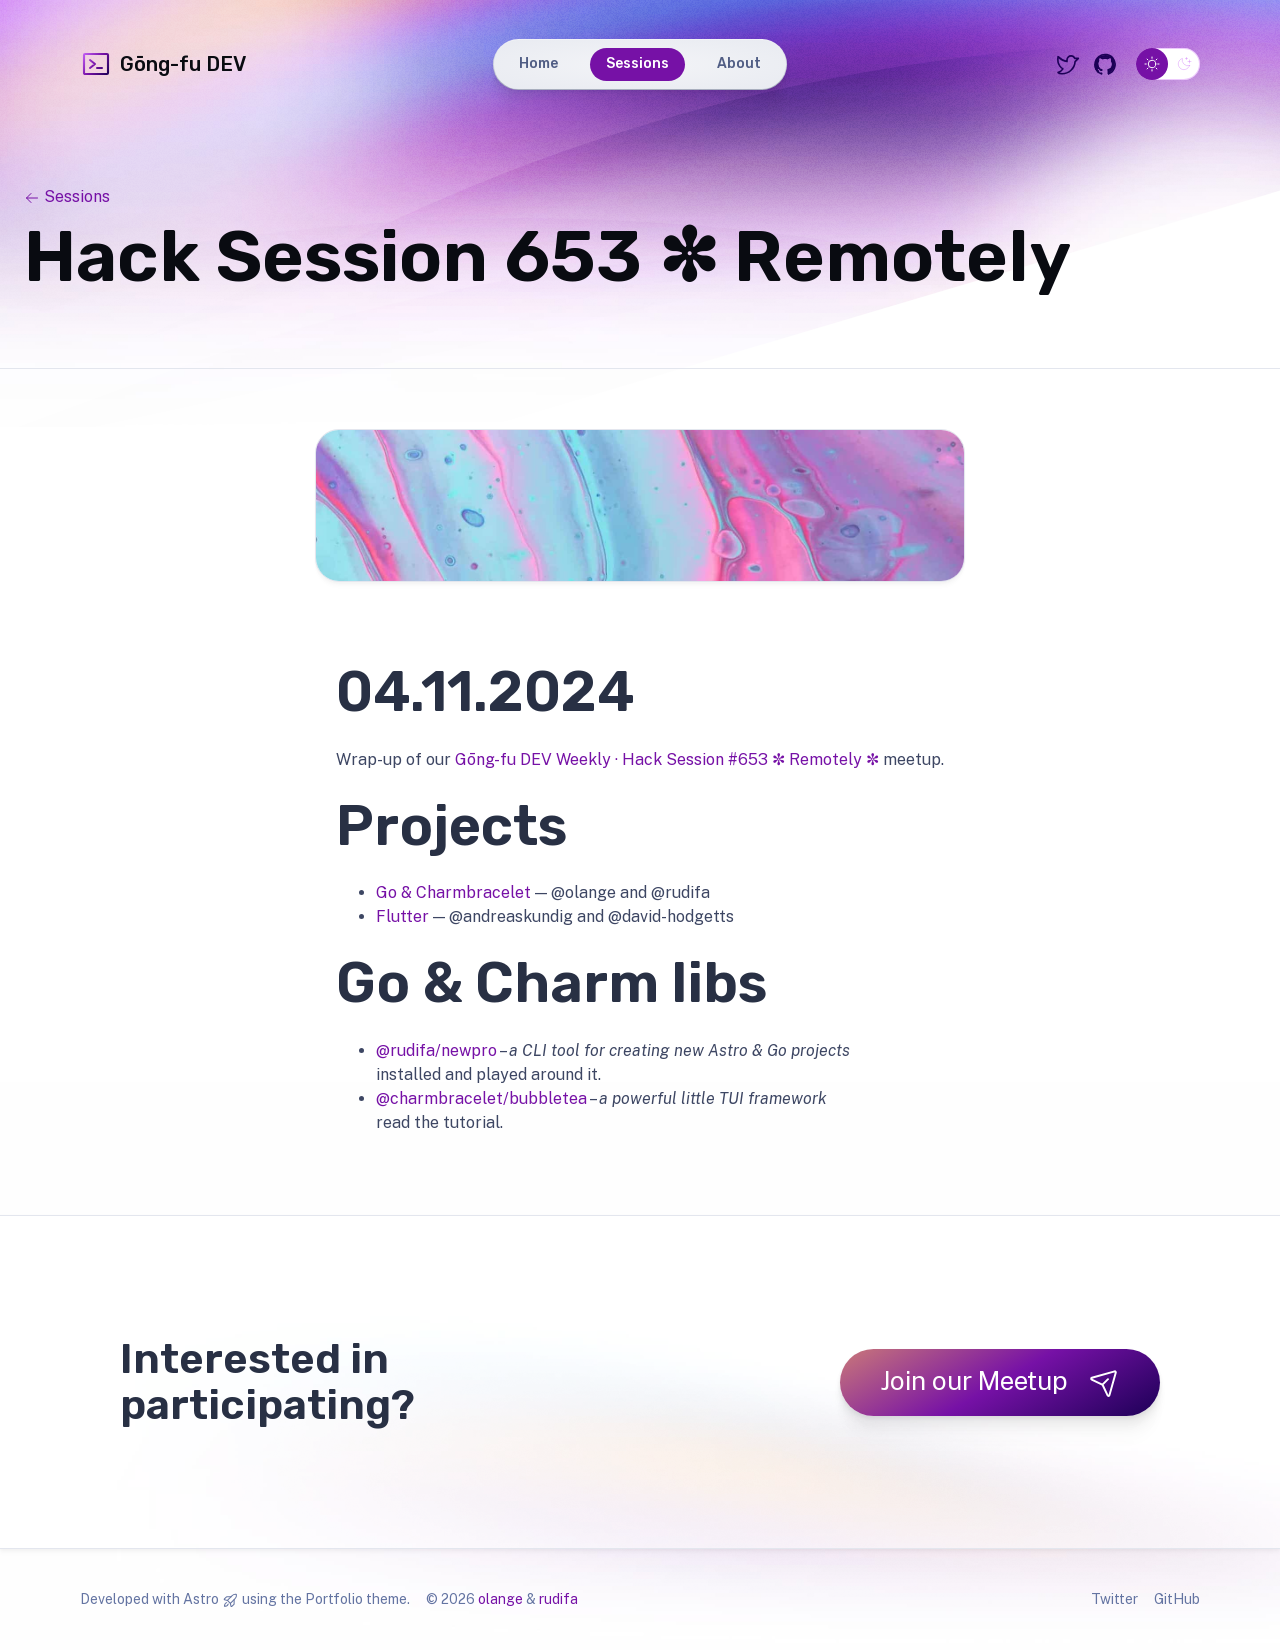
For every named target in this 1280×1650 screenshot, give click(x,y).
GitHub (1177, 1599)
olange (500, 1599)
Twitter (1114, 1599)
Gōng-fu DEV (163, 64)
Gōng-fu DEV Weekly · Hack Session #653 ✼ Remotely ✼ (667, 759)
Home (538, 63)
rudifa (558, 1599)
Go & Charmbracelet (453, 892)
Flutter (402, 916)
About (739, 63)
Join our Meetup (1000, 1381)
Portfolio (334, 1599)
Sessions (637, 63)
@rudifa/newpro (436, 1050)
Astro (201, 1599)
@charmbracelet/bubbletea (481, 1098)
